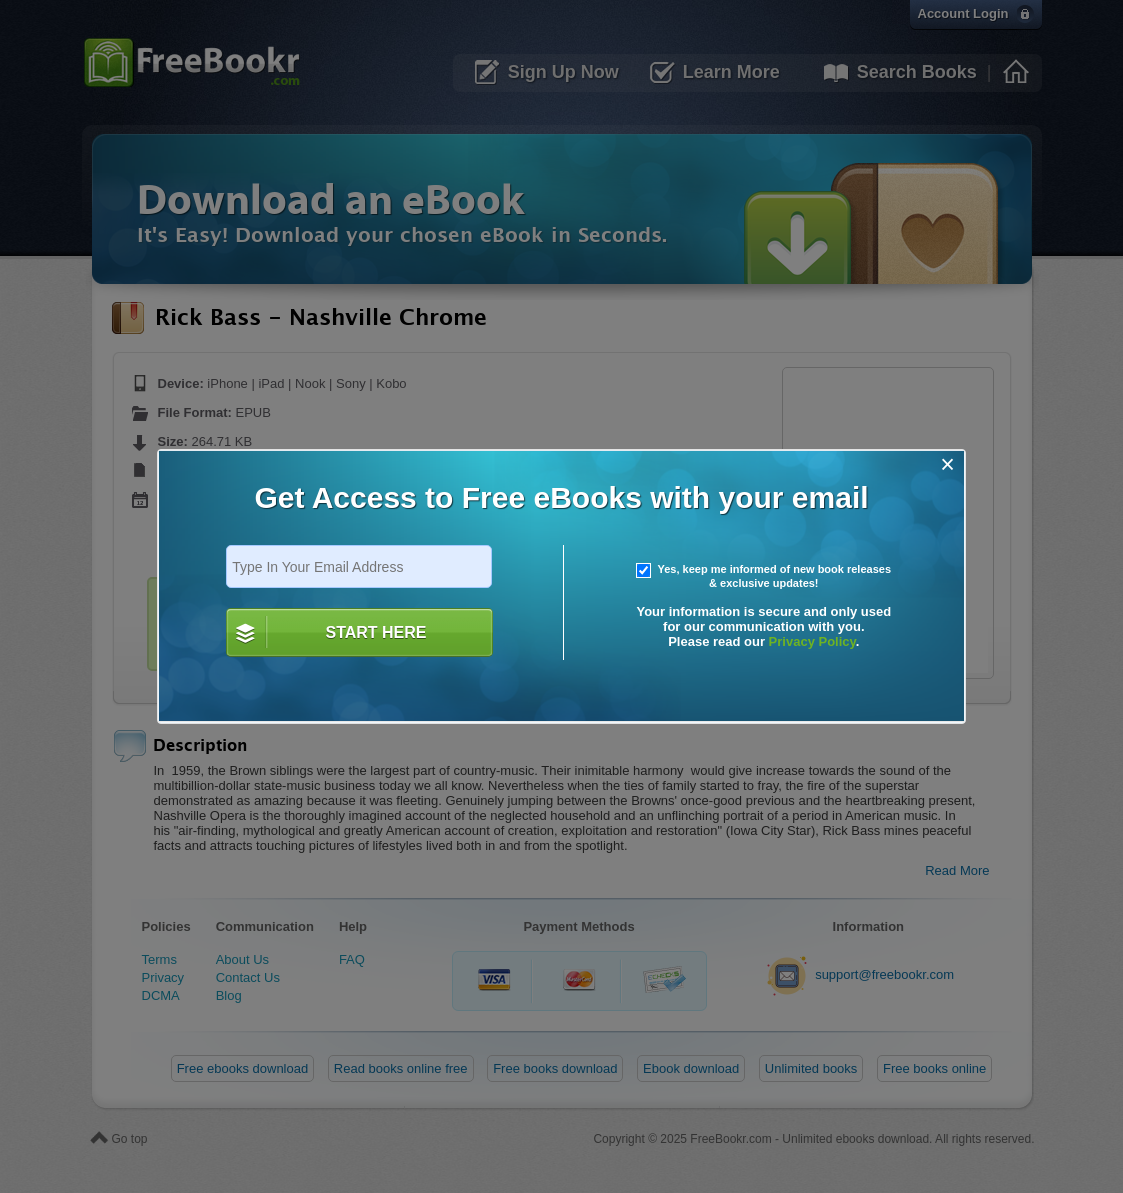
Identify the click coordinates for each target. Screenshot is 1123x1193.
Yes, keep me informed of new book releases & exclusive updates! (764, 576)
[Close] (947, 464)
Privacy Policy (812, 641)
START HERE (375, 632)
